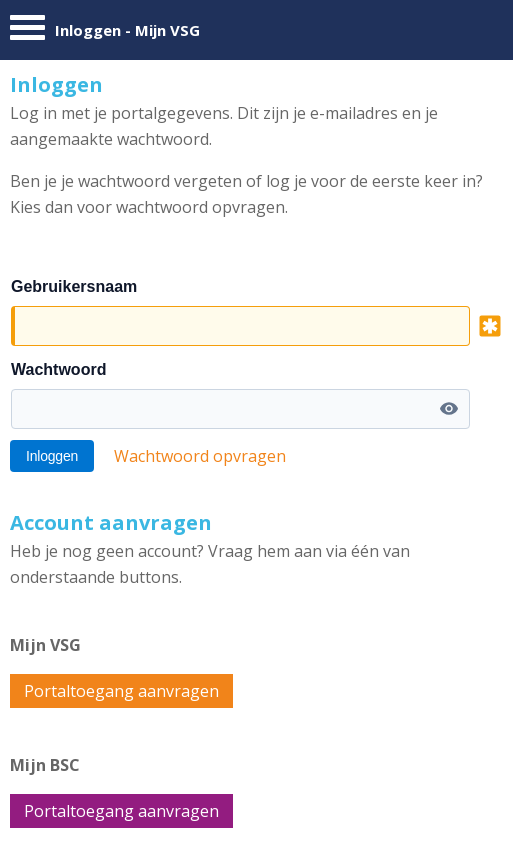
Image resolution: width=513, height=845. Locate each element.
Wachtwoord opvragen (200, 456)
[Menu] (27, 32)
